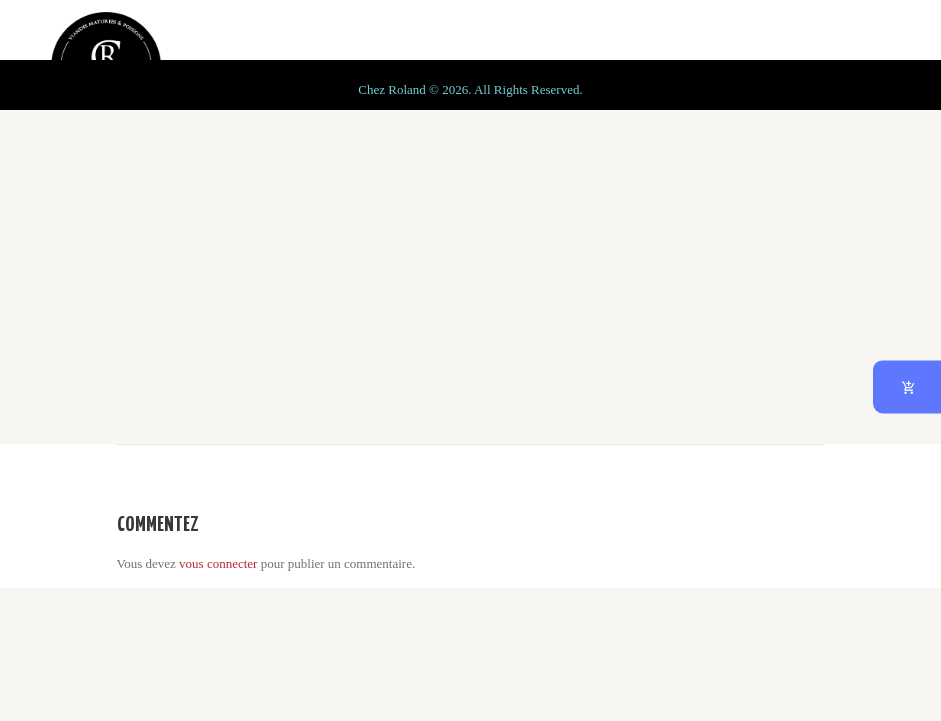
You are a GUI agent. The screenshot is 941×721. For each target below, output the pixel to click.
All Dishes (324, 279)
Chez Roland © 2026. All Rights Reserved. (470, 677)
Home (235, 280)
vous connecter (218, 563)
